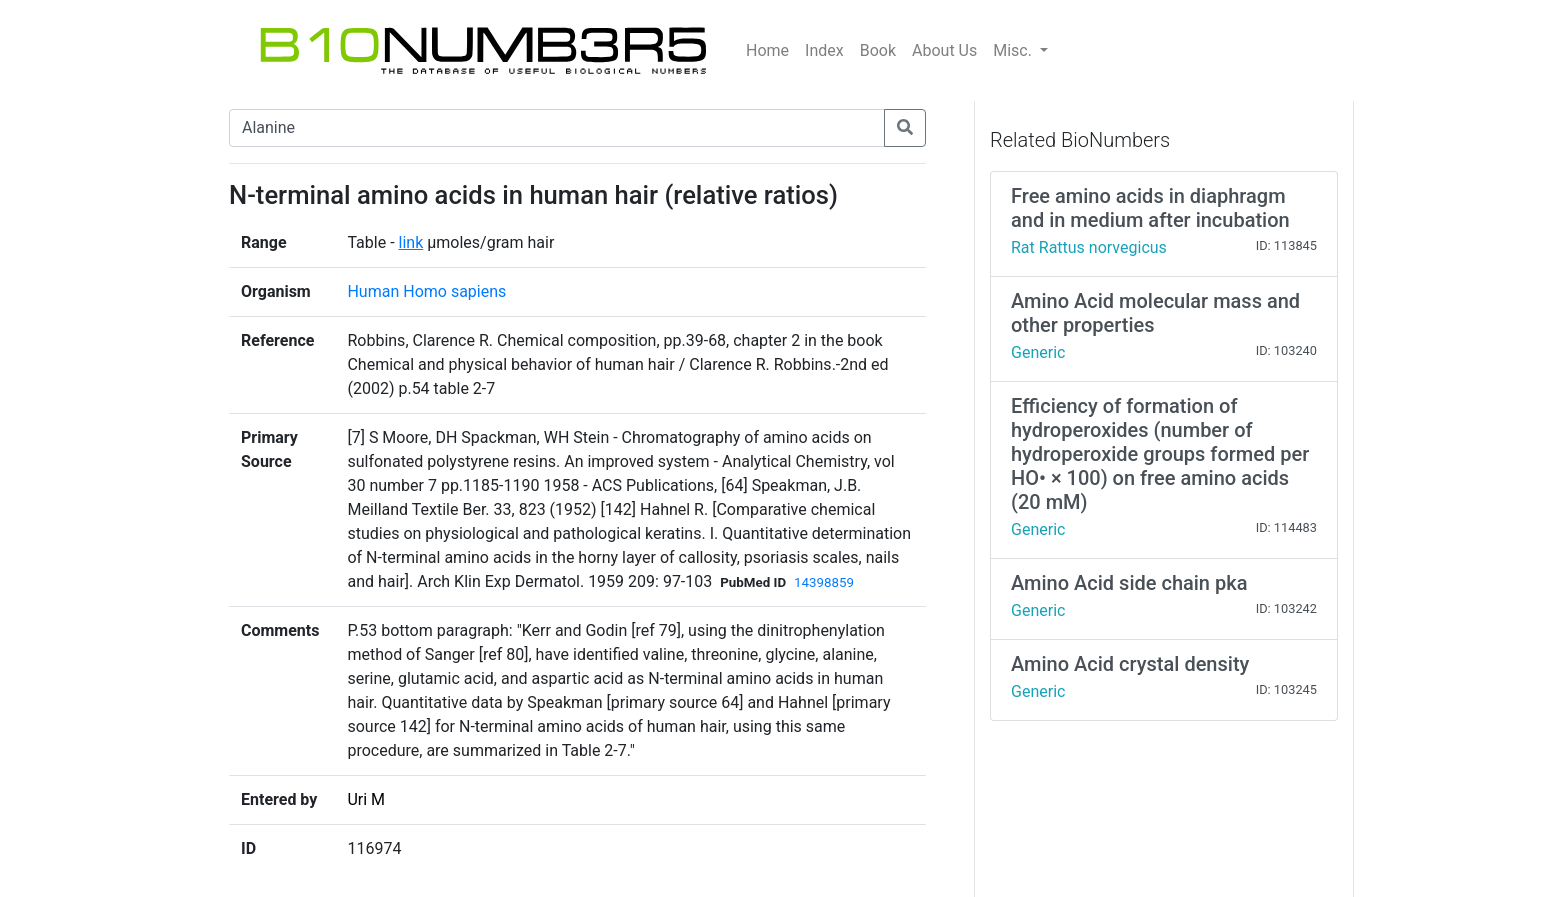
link (411, 242)
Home (767, 50)
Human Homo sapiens (426, 291)
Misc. (1014, 50)
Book (878, 50)
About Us (944, 50)
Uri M (366, 799)
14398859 (824, 582)
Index (824, 50)
